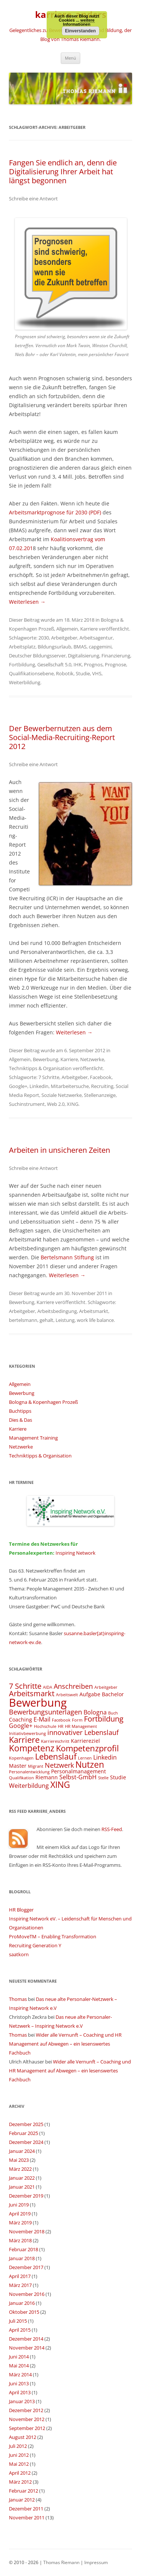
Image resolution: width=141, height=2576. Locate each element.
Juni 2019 (19, 2204)
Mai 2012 (19, 2464)
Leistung (65, 1320)
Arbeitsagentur (96, 637)
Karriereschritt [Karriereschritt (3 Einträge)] (55, 1741)
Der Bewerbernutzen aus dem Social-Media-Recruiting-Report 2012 (62, 737)
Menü (70, 58)
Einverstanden (80, 31)
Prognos (93, 664)
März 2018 (20, 2240)
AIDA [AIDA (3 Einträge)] (47, 1687)
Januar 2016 (22, 2303)
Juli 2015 (18, 2321)
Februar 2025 (23, 2133)
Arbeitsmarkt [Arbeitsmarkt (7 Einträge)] (31, 1693)
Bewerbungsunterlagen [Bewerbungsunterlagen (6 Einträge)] (45, 1711)
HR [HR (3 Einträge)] (60, 1726)
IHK (77, 664)
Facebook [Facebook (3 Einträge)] (61, 1720)
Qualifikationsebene (31, 673)
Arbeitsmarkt (93, 1311)
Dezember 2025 (26, 2124)
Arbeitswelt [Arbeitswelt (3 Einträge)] (67, 1694)
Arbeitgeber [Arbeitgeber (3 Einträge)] (106, 1687)
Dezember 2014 (26, 2338)
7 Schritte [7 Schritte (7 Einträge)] (25, 1686)
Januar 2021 (22, 2186)
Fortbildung (22, 664)
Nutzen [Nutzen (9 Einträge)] (89, 1764)
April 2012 (20, 2472)
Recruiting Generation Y (35, 1945)
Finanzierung (115, 655)
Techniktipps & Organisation (40, 1068)
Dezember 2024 (26, 2142)
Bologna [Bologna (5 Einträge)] (95, 1712)
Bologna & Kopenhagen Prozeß (43, 1402)
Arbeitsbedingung (57, 1311)
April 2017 (20, 2276)
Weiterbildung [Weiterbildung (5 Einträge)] (29, 1786)
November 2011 (26, 2517)
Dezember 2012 (26, 2410)
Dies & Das (20, 1420)
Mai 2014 (19, 2365)
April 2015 (20, 2329)
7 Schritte (48, 1077)
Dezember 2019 (26, 2195)
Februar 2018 (23, 2249)
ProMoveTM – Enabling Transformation (52, 1936)
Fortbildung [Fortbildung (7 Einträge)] (103, 1719)
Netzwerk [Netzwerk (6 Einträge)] (59, 1765)
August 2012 (22, 2437)
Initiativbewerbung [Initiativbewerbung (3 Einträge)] (27, 1733)
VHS (96, 673)
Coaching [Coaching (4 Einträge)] (20, 1719)
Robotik (64, 673)
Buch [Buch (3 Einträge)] (113, 1713)
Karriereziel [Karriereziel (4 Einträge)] (85, 1740)
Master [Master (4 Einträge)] (17, 1765)
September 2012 (27, 2428)
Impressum (96, 2562)
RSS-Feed (111, 1829)
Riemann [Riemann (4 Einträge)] (46, 1777)
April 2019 (20, 2213)
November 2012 (26, 2419)
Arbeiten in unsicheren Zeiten (59, 1150)
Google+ (18, 1086)
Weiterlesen (27, 601)
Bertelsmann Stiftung (67, 1257)
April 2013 (20, 2392)
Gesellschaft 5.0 (54, 664)
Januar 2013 (22, 2401)
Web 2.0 (56, 1104)
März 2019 (20, 2222)
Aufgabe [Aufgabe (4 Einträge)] (89, 1694)
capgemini (100, 646)
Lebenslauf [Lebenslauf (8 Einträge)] (55, 1756)
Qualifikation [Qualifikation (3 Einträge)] (21, 1777)
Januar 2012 (22, 2499)
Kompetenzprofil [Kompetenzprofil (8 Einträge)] (87, 1748)
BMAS (80, 646)
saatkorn (19, 1954)
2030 (43, 637)
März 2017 (20, 2285)
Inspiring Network (75, 1552)
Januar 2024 (22, 2151)
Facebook (101, 1077)
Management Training (33, 1437)
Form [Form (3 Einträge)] (77, 1720)
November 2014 (26, 2347)
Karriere (89, 628)
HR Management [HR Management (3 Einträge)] (81, 1726)
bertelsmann (23, 1320)
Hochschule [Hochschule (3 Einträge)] (45, 1726)
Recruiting (102, 1086)
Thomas (18, 1999)
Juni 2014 (19, 2356)
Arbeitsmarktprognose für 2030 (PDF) (55, 512)
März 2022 (20, 2169)
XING (72, 1104)
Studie (83, 673)
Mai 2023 (19, 2160)
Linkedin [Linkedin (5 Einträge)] (105, 1757)
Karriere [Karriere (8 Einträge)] (24, 1739)
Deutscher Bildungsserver (37, 655)
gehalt (46, 1320)
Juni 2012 (19, 2455)
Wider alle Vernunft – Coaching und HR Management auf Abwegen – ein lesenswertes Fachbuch (65, 2043)
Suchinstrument (27, 1104)
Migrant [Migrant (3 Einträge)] (35, 1766)
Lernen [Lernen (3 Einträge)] (85, 1758)
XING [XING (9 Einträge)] (60, 1784)
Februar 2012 (23, 2490)
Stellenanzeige (100, 1095)
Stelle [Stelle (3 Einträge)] (103, 1777)
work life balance (95, 1320)
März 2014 (20, 2374)
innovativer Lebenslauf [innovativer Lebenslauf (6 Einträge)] (83, 1732)
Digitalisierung (83, 655)
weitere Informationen (79, 22)
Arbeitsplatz (22, 646)
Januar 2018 (22, 2258)
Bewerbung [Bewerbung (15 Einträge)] (38, 1702)
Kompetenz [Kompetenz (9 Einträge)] (31, 1748)
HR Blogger (21, 1909)
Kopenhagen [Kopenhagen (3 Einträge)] (21, 1758)
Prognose (115, 664)
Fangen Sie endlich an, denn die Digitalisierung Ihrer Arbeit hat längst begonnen (63, 171)
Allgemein (67, 628)
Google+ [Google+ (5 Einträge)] (20, 1726)
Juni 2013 (19, 2383)
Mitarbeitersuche (70, 1086)
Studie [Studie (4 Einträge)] (118, 1777)
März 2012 (20, 2481)
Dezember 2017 (26, 2267)
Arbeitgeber (64, 637)
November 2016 (26, 2294)
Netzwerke (92, 1059)
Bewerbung (45, 1059)
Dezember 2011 (26, 2508)
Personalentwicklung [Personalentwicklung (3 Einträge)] (29, 1771)
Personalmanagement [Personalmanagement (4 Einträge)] (78, 1771)
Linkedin (38, 1086)
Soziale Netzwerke (61, 1095)
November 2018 (26, 2231)
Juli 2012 (18, 2446)
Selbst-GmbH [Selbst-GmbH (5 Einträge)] (78, 1777)
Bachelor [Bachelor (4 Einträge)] (113, 1694)
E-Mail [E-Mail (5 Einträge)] (42, 1719)
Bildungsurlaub (54, 646)
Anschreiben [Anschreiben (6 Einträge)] (73, 1686)
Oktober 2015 (24, 2312)
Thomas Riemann (60, 2562)
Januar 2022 (22, 2177)
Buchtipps (20, 1411)
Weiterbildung (24, 682)
